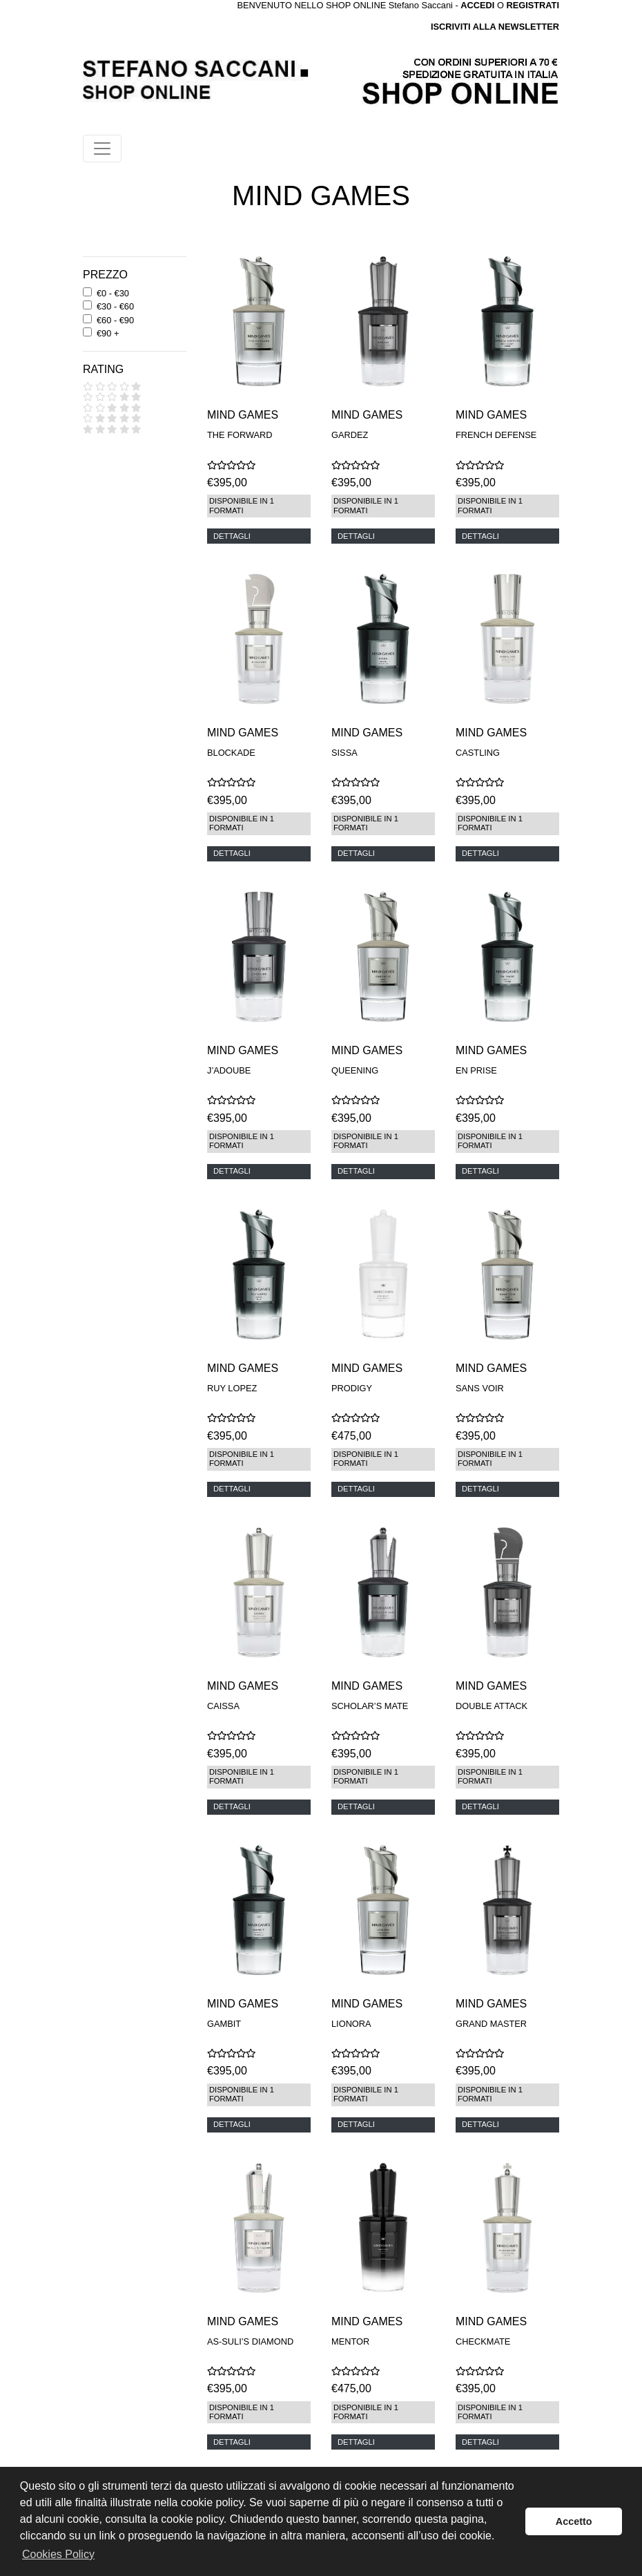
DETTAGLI (232, 536)
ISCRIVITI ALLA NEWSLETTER (495, 26)
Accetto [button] (574, 2521)
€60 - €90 (115, 320)
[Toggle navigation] (102, 148)
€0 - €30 (113, 293)
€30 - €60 (115, 306)
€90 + (108, 333)
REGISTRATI (532, 5)
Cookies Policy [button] (58, 2554)
